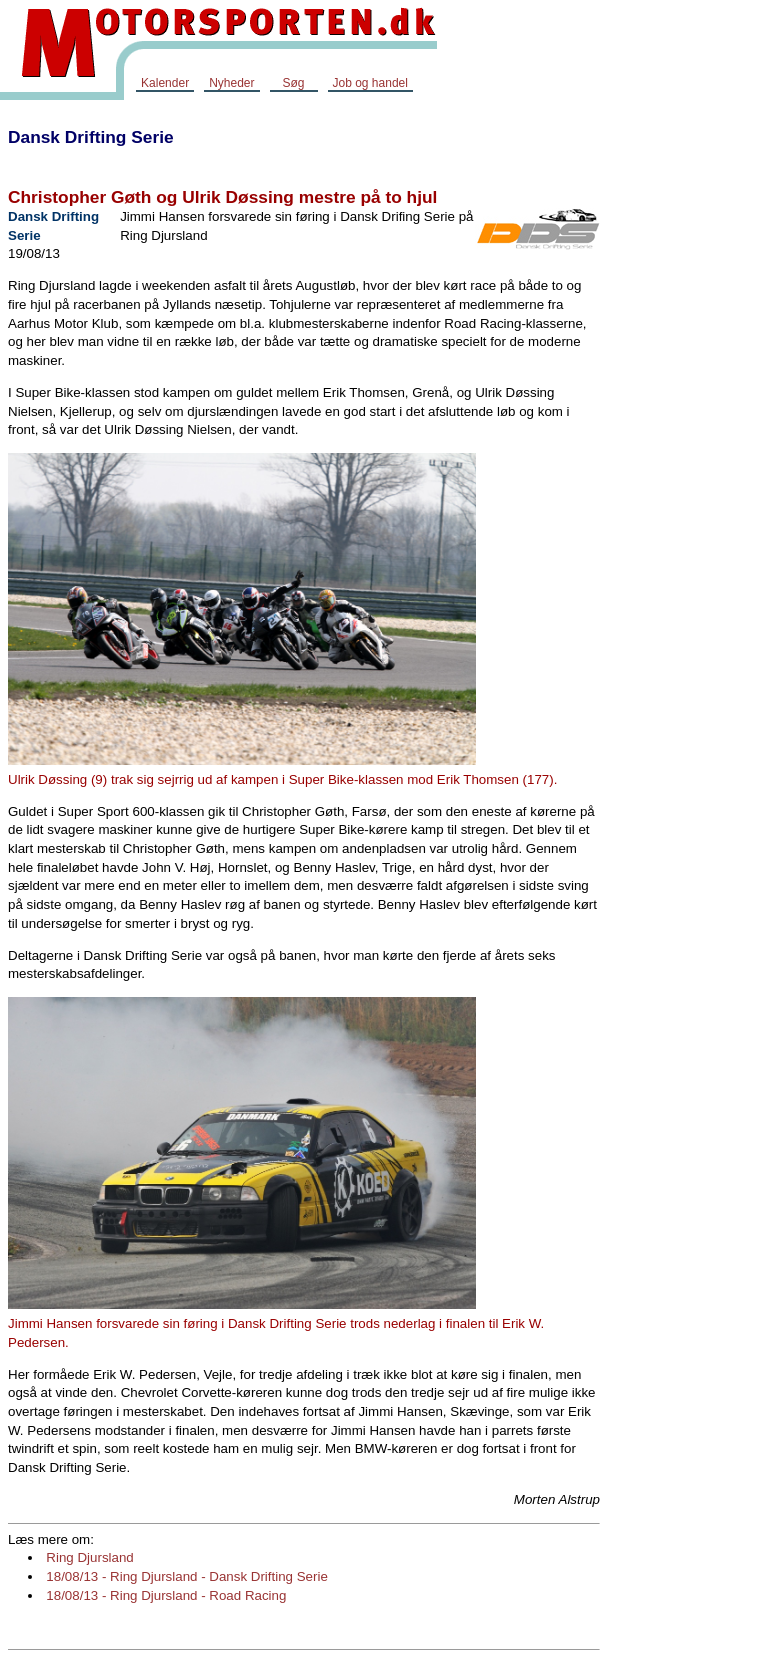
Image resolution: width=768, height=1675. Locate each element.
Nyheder (231, 83)
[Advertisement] (688, 414)
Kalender (165, 83)
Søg (293, 83)
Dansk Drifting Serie (91, 137)
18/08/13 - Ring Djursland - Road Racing (166, 1595)
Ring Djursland (89, 1557)
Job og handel (370, 83)
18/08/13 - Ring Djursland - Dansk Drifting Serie (187, 1576)
